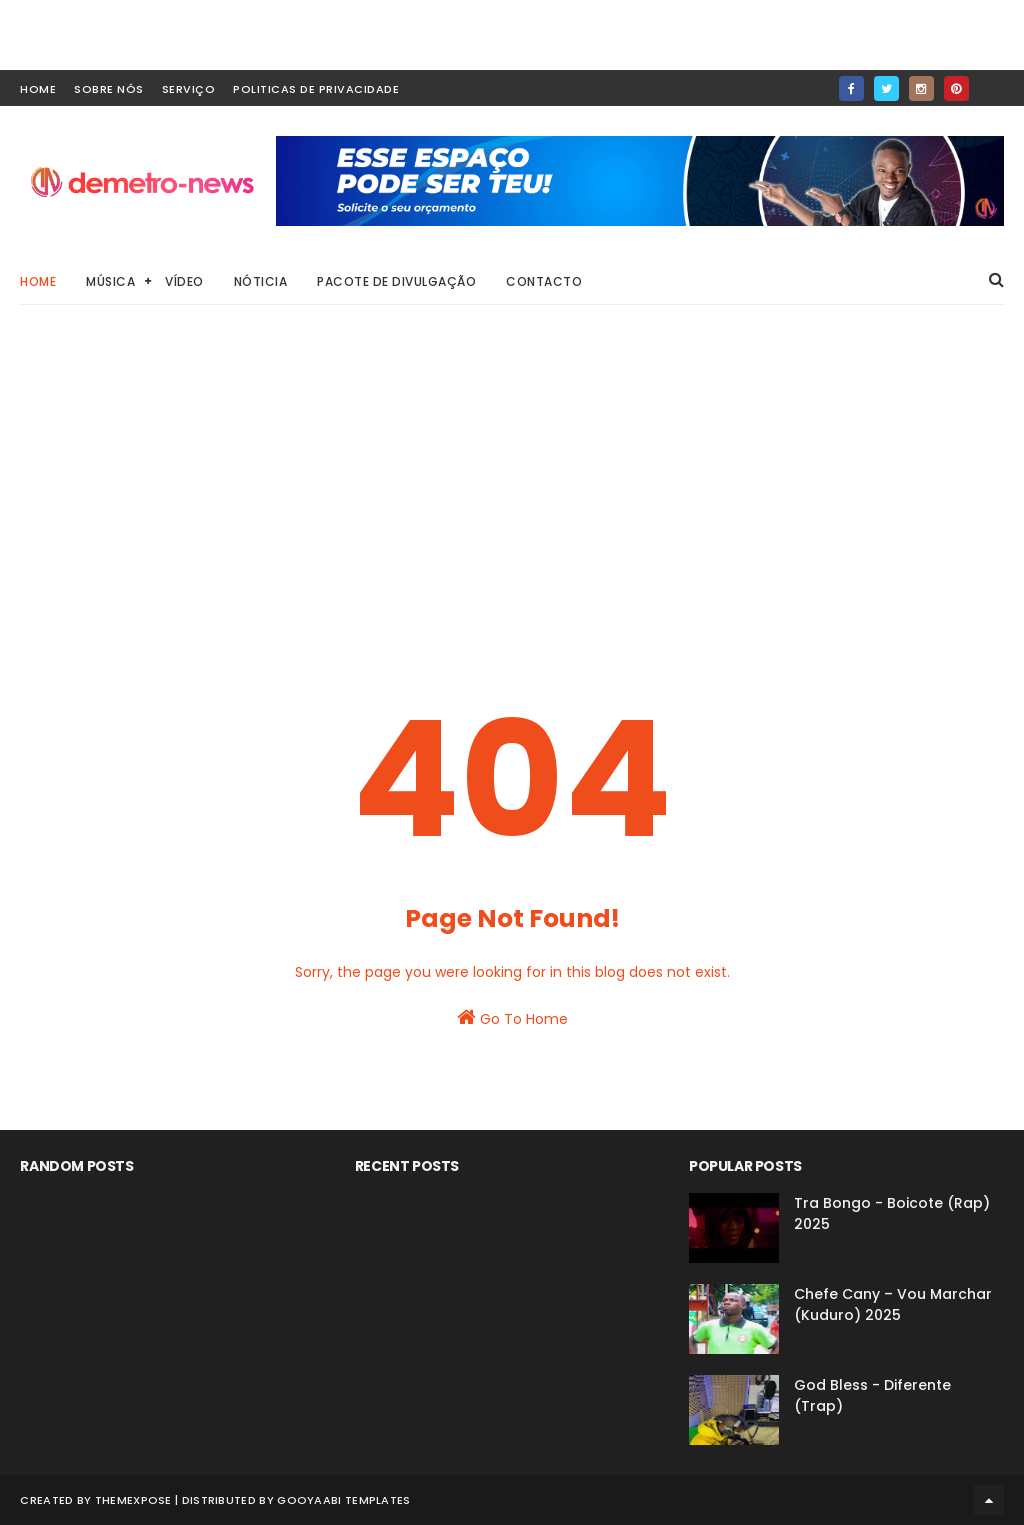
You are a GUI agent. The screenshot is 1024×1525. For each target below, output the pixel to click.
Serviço (189, 89)
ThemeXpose (133, 1500)
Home (38, 281)
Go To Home (512, 1018)
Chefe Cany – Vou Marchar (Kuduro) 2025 (893, 1304)
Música (110, 281)
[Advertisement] (512, 490)
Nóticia (261, 281)
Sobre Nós (109, 89)
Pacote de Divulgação (396, 281)
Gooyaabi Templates (343, 1500)
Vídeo (184, 281)
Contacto (544, 281)
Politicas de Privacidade (316, 89)
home (38, 89)
